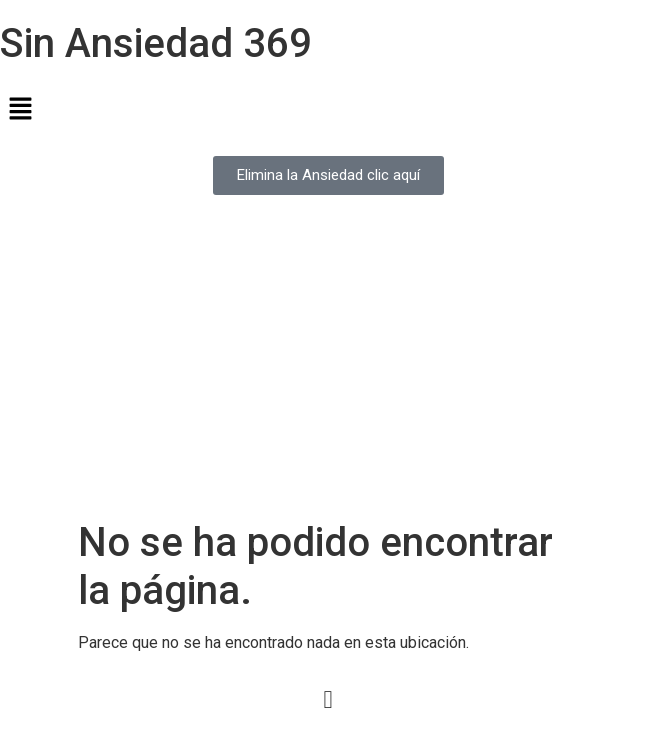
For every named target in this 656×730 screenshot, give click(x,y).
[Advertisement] (328, 369)
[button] (328, 110)
